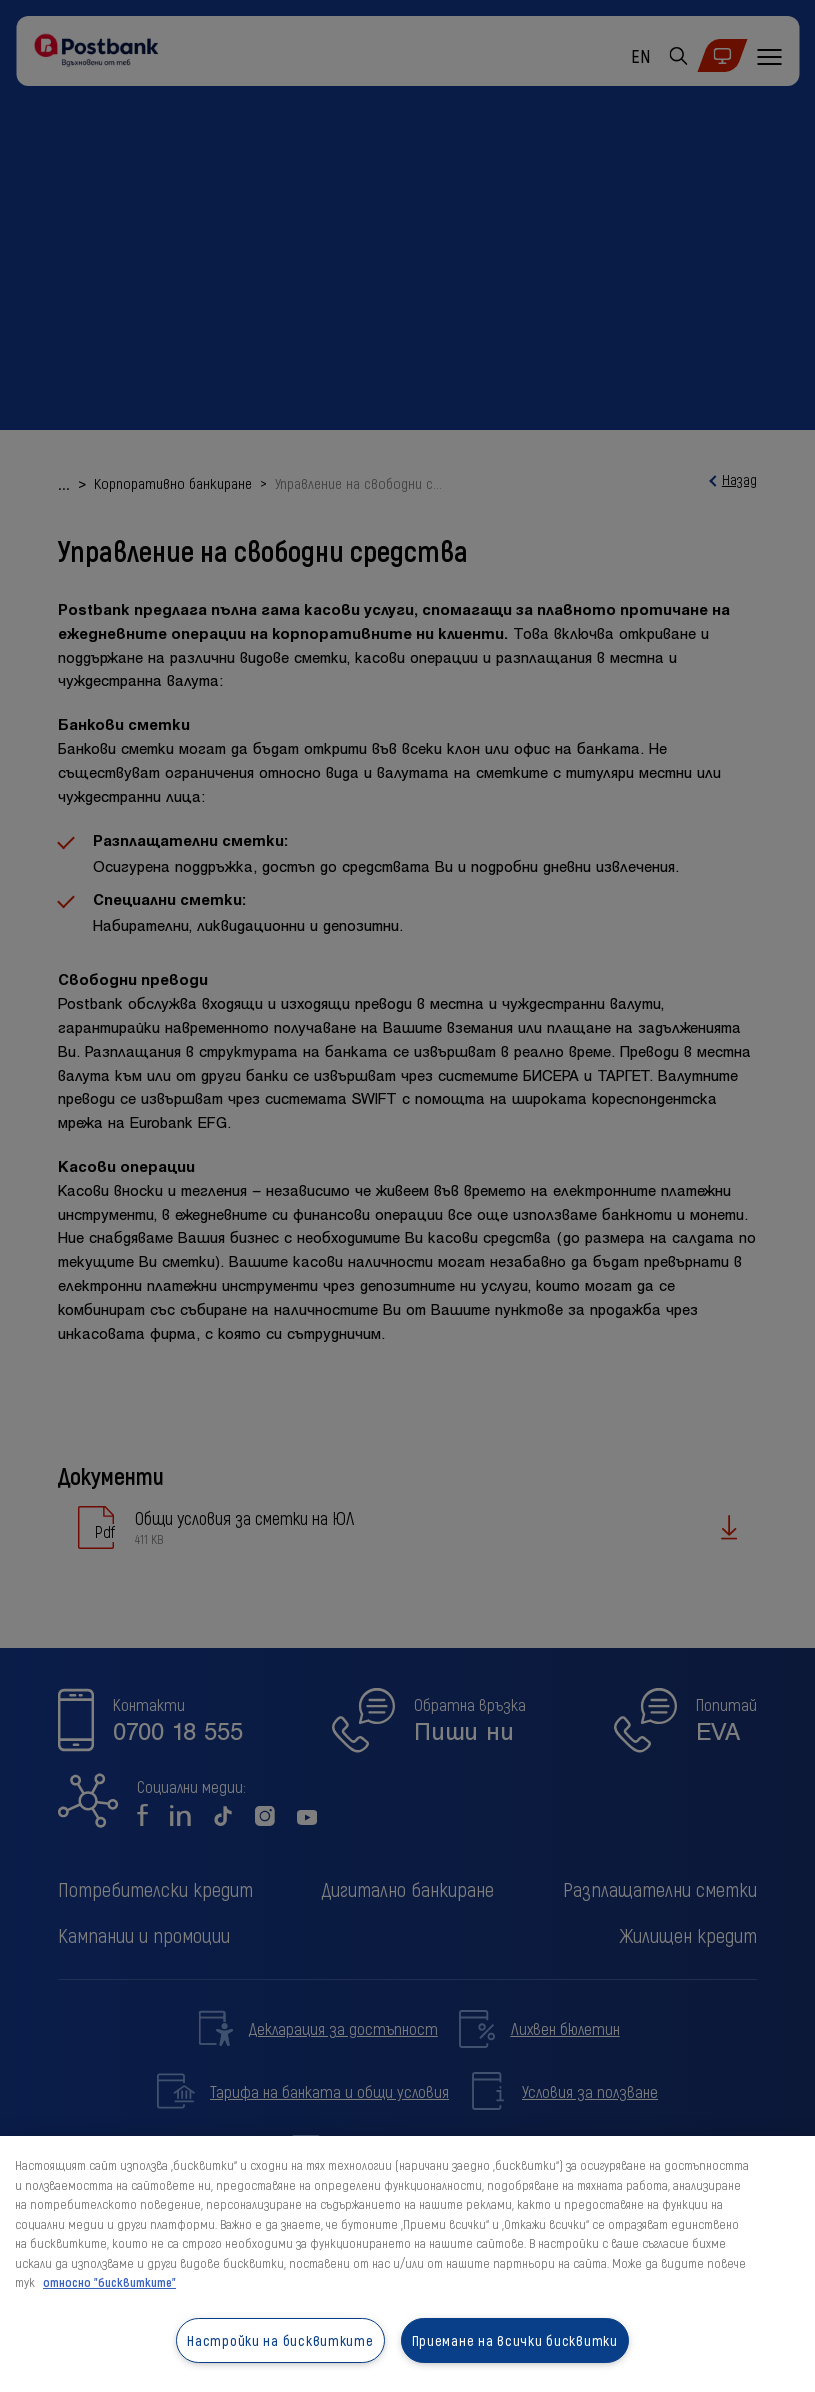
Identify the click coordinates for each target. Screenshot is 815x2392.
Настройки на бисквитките (280, 2340)
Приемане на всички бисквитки (515, 2340)
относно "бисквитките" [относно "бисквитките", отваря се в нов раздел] (109, 2282)
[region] (407, 2264)
